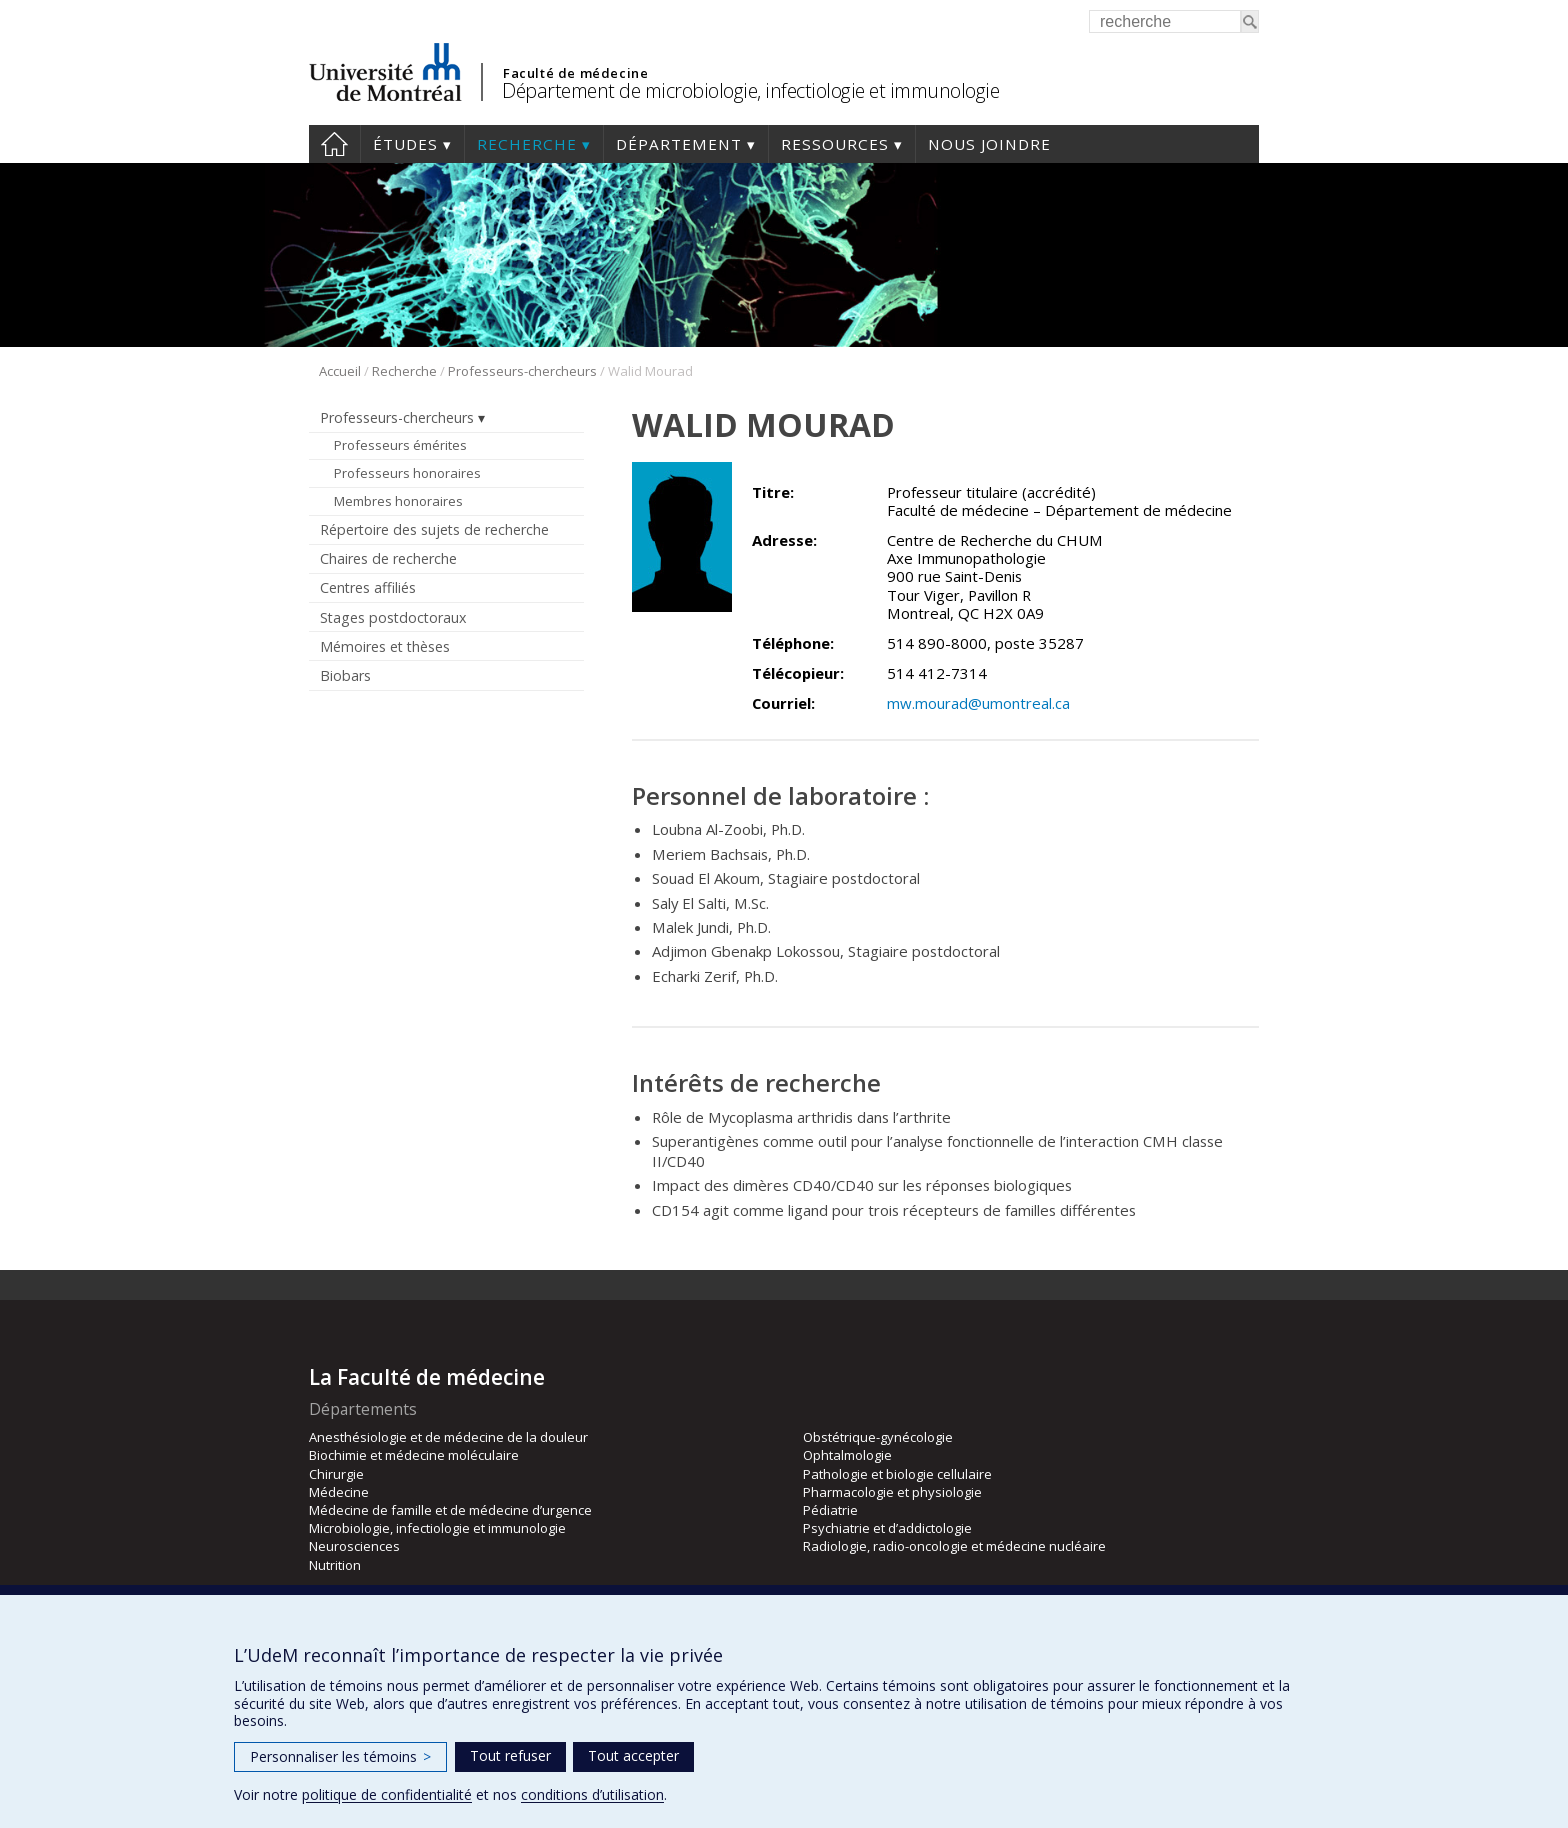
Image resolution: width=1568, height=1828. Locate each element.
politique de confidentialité (387, 1794)
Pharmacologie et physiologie (892, 1492)
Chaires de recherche (388, 558)
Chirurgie (336, 1474)
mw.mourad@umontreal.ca (978, 703)
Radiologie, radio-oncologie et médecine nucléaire (954, 1546)
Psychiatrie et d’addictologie (887, 1528)
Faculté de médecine (575, 73)
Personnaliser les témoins (340, 1756)
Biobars (345, 675)
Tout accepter (633, 1755)
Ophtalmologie (847, 1455)
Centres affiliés (368, 587)
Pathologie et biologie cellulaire (897, 1474)
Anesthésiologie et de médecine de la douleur (448, 1437)
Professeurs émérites (400, 445)
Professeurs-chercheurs (522, 371)
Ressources (835, 144)
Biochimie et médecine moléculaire (414, 1455)
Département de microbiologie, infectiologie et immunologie (750, 90)
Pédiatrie (830, 1510)
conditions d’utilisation (592, 1794)
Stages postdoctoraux (393, 617)
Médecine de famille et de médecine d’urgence (450, 1510)
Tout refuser (510, 1755)
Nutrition (335, 1565)
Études (405, 144)
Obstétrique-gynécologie (878, 1437)
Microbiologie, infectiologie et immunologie (437, 1528)
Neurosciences (354, 1546)
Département (679, 144)
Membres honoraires (398, 501)
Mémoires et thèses (385, 646)
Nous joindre (989, 144)
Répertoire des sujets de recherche (434, 529)
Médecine (339, 1492)
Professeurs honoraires (407, 473)
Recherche (527, 144)
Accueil (334, 144)
